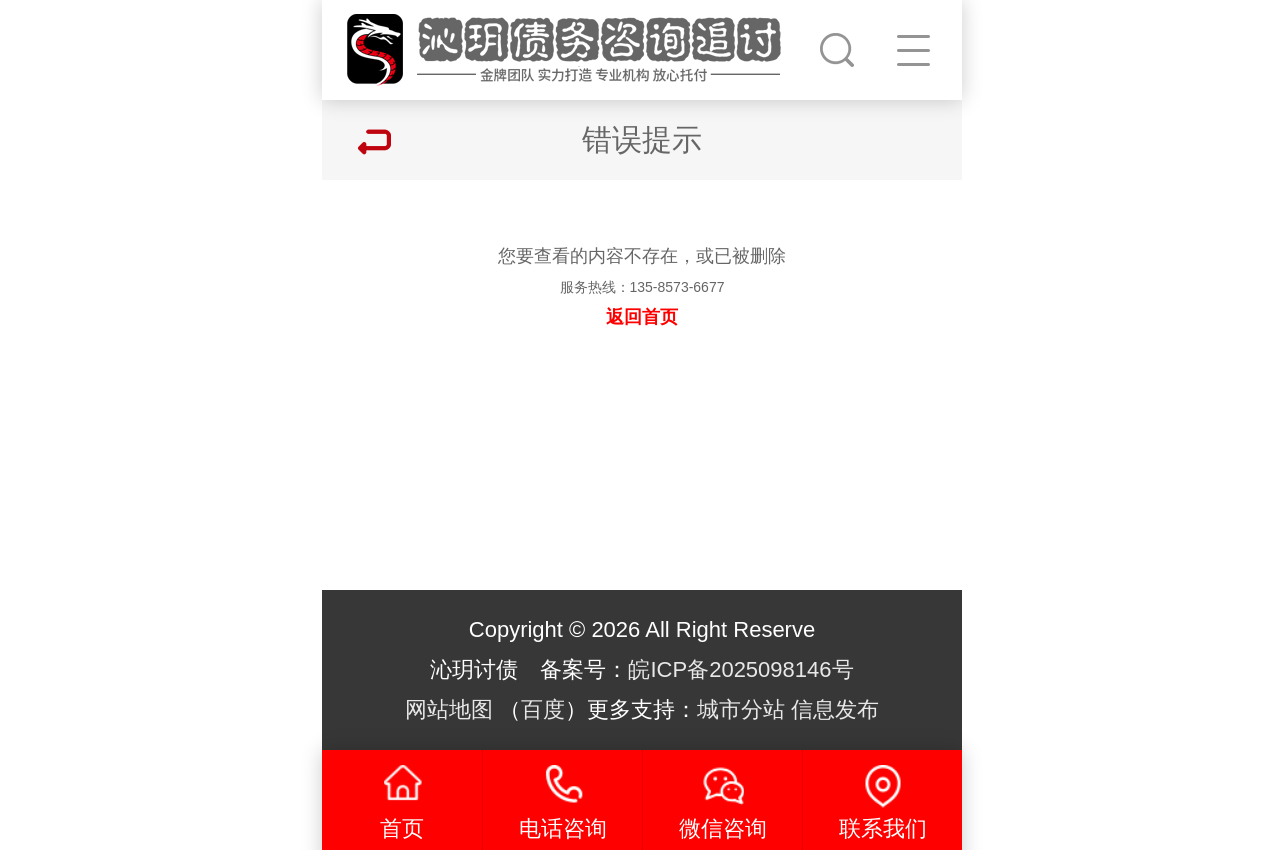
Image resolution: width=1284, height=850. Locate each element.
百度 (543, 709)
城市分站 (741, 709)
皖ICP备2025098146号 (740, 669)
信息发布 (835, 709)
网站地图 (449, 709)
